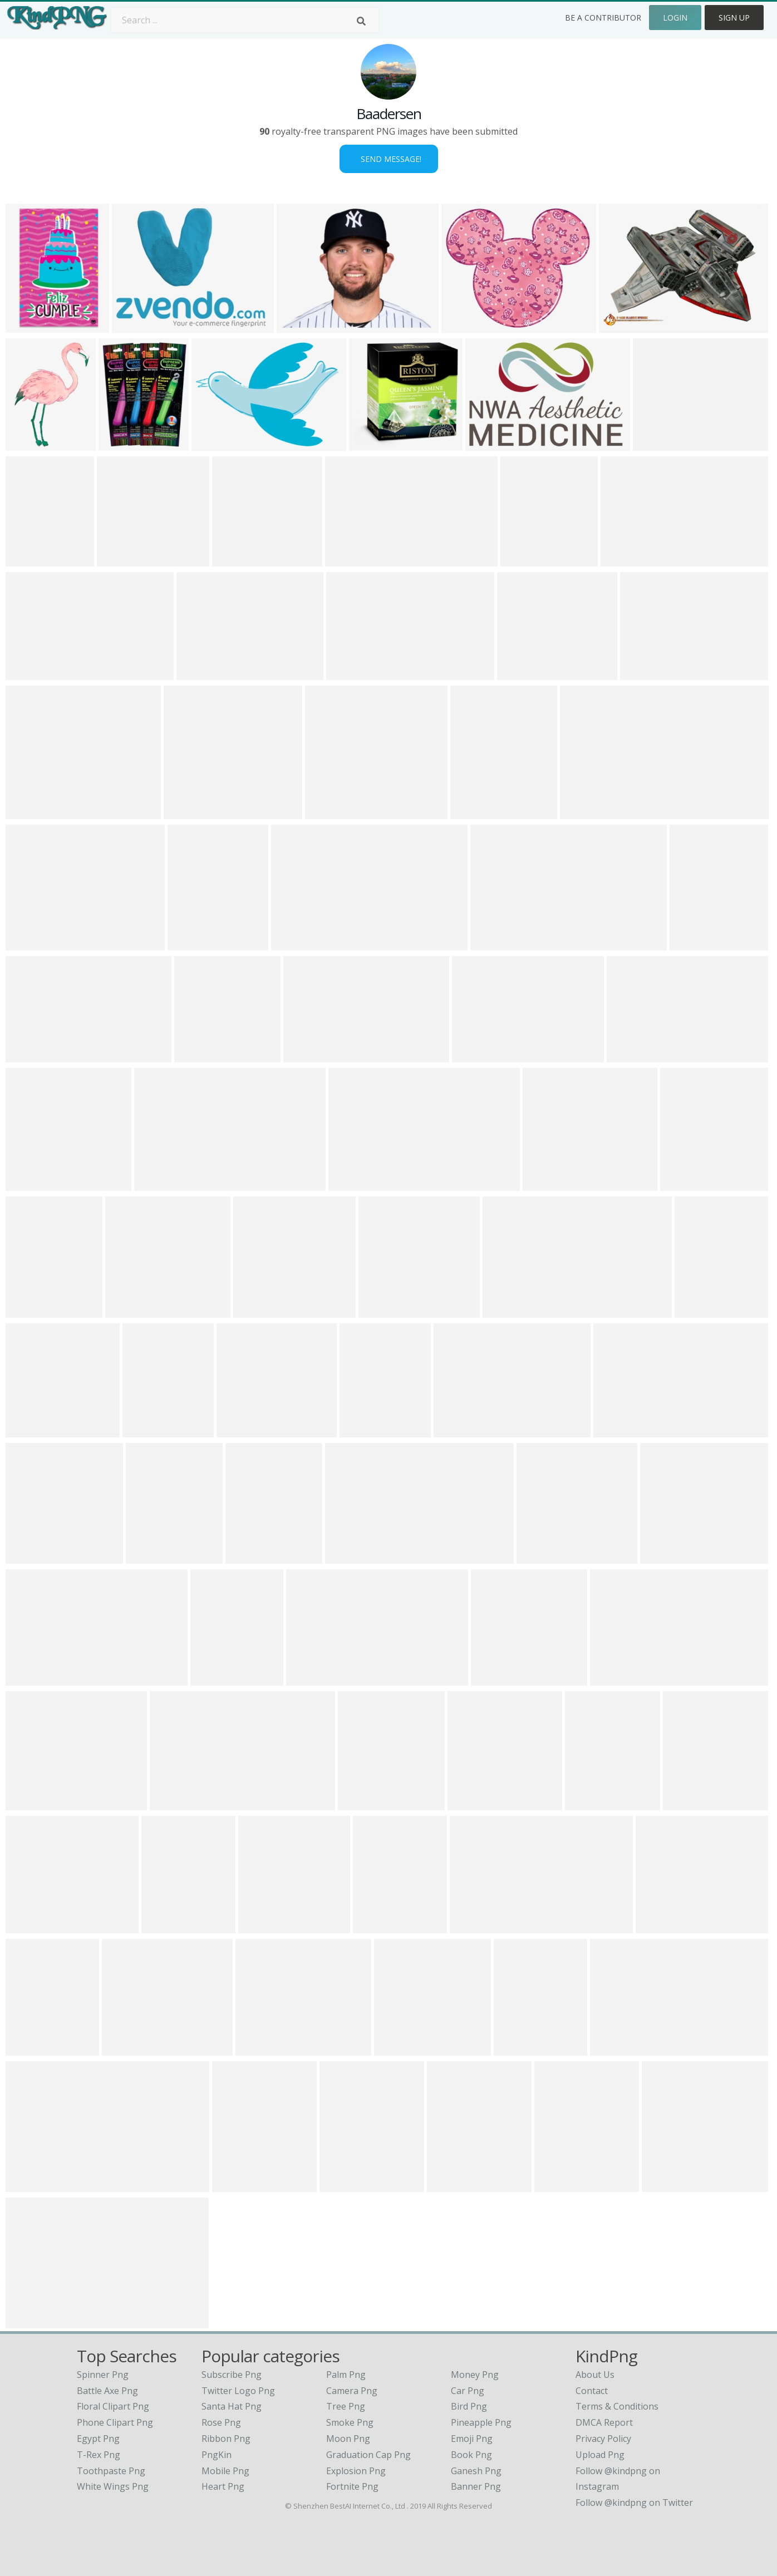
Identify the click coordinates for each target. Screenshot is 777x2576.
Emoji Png (472, 2438)
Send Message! (388, 159)
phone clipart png (115, 2422)
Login (675, 17)
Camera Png (351, 2391)
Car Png (467, 2391)
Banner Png (476, 2486)
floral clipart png (113, 2406)
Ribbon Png (225, 2438)
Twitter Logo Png (238, 2391)
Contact (592, 2391)
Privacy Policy (603, 2438)
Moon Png (348, 2438)
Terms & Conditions (617, 2406)
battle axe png (107, 2391)
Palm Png (346, 2374)
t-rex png (98, 2455)
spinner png (103, 2374)
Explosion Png (356, 2471)
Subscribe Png (231, 2374)
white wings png (113, 2486)
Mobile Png (225, 2471)
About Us (595, 2374)
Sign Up (734, 17)
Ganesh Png (476, 2471)
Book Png (471, 2455)
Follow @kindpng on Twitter (634, 2502)
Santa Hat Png (231, 2406)
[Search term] (245, 20)
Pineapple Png (481, 2422)
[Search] (361, 21)
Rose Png (221, 2422)
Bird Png (469, 2406)
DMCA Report (604, 2422)
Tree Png (345, 2406)
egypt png (98, 2438)
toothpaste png (111, 2471)
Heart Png (222, 2486)
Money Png (475, 2374)
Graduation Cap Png (368, 2455)
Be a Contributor (603, 17)
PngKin (216, 2455)
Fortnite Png (352, 2486)
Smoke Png (349, 2422)
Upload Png (600, 2455)
